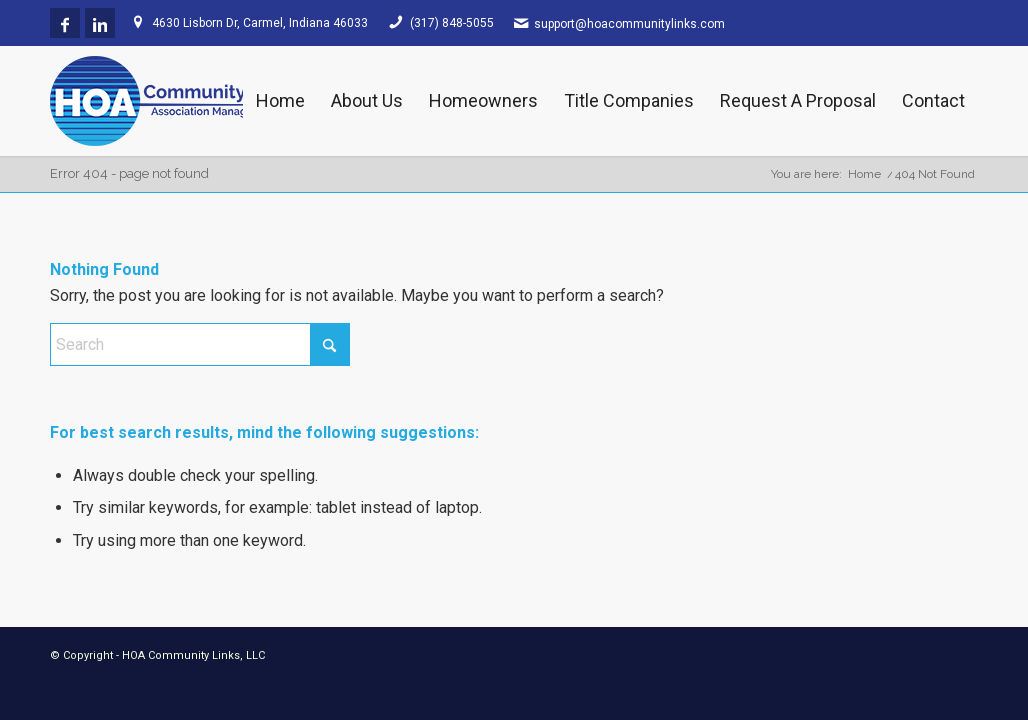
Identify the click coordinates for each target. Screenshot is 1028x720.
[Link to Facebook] (65, 23)
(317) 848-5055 (452, 23)
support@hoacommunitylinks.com (629, 24)
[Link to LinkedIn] (100, 23)
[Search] (200, 344)
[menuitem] (280, 101)
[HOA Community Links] (194, 101)
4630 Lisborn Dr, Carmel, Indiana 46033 (260, 23)
